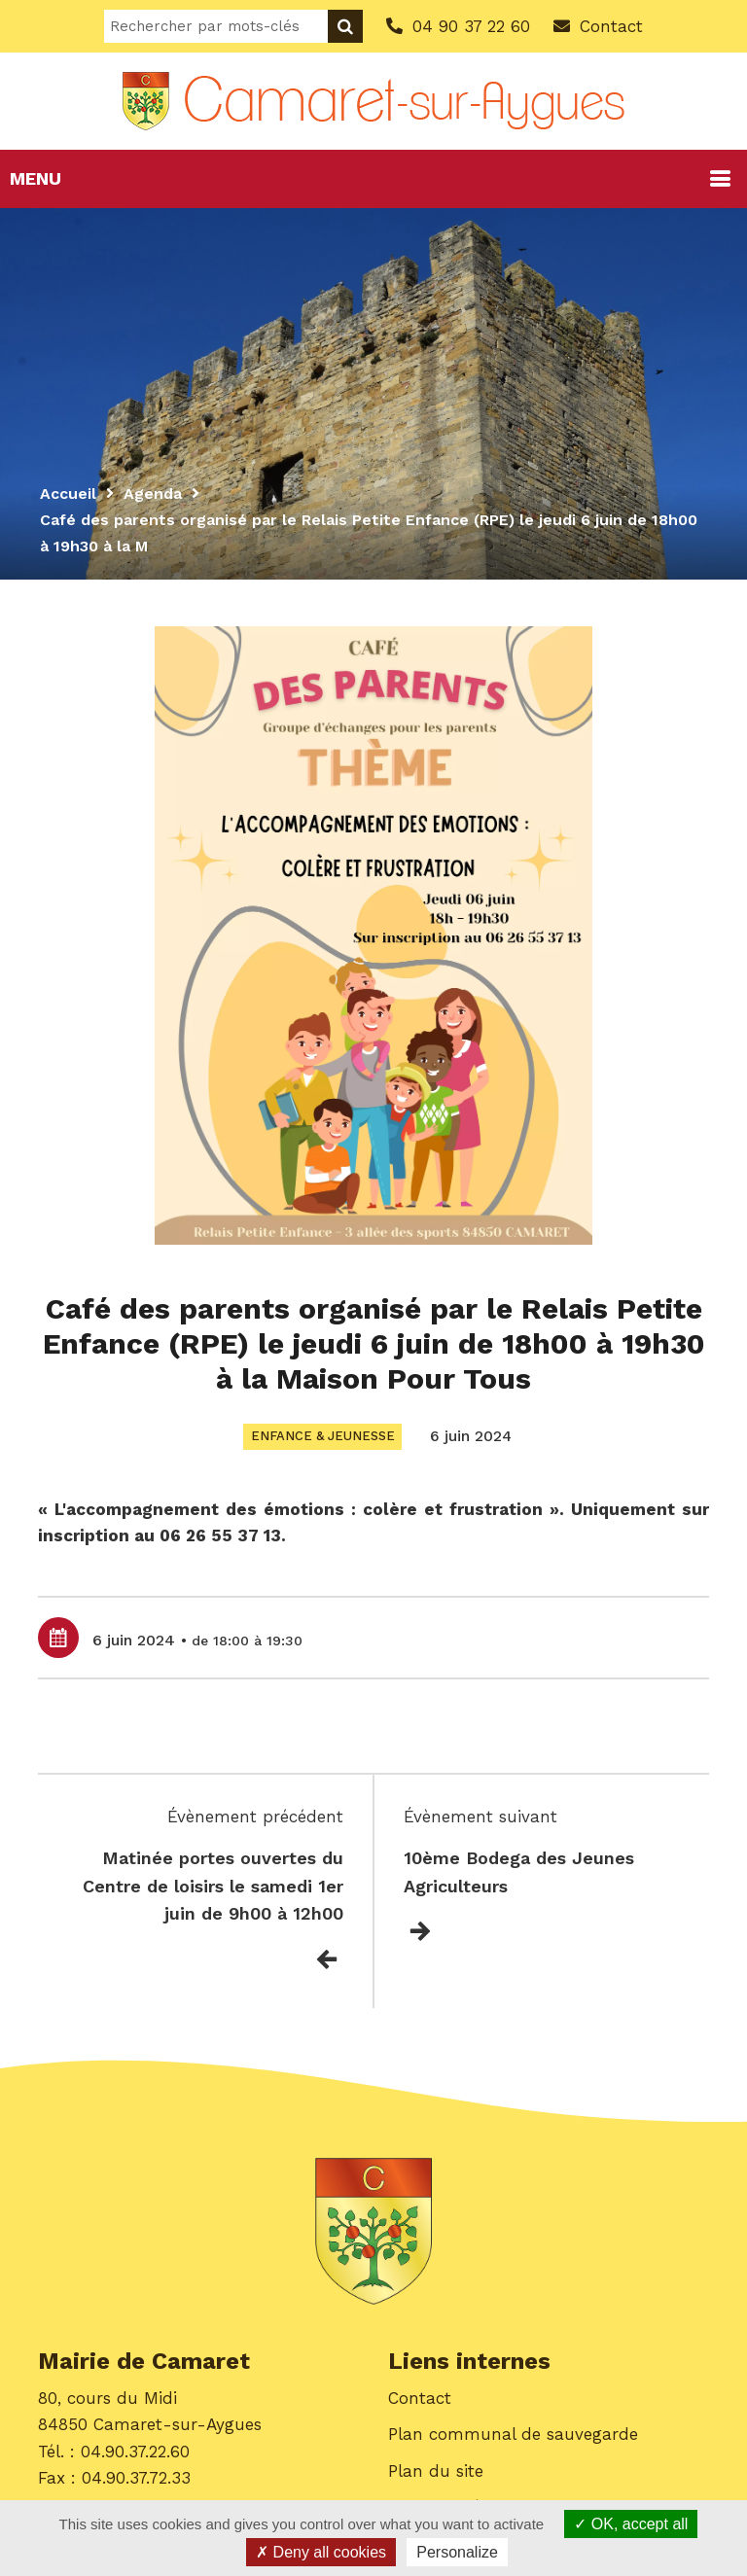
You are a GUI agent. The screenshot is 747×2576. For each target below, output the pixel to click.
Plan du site (435, 2471)
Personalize (457, 2552)
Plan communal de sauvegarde (513, 2435)
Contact (419, 2399)
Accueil (68, 493)
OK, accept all (631, 2524)
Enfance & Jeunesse (323, 1436)
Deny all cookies (321, 2552)
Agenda (153, 493)
